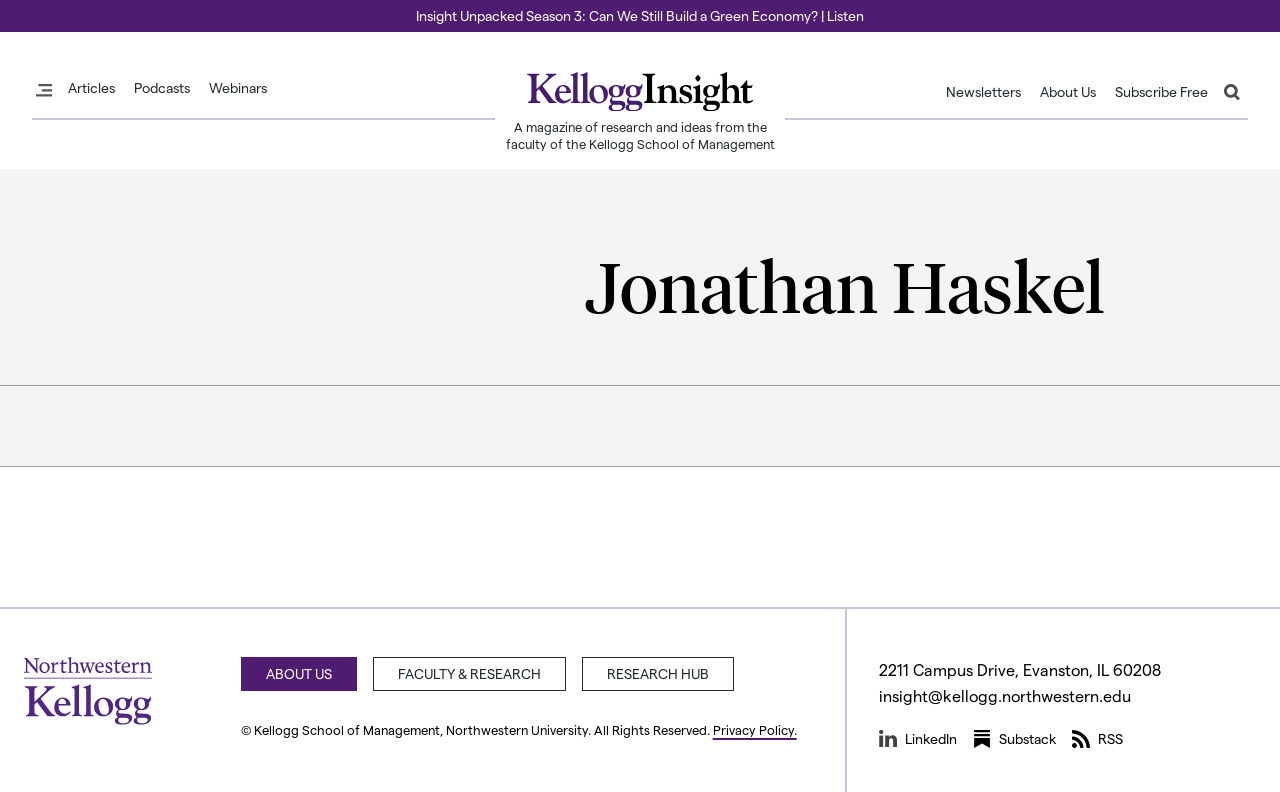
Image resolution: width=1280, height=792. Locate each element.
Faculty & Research (469, 673)
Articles (91, 88)
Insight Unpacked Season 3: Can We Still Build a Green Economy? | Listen (640, 15)
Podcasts (162, 88)
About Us (1068, 92)
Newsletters (983, 92)
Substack (1014, 739)
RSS (1097, 739)
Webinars (238, 88)
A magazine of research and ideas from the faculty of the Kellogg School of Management (640, 135)
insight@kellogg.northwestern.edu (1005, 695)
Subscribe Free (1161, 92)
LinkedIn (918, 739)
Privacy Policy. (755, 729)
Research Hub (658, 673)
